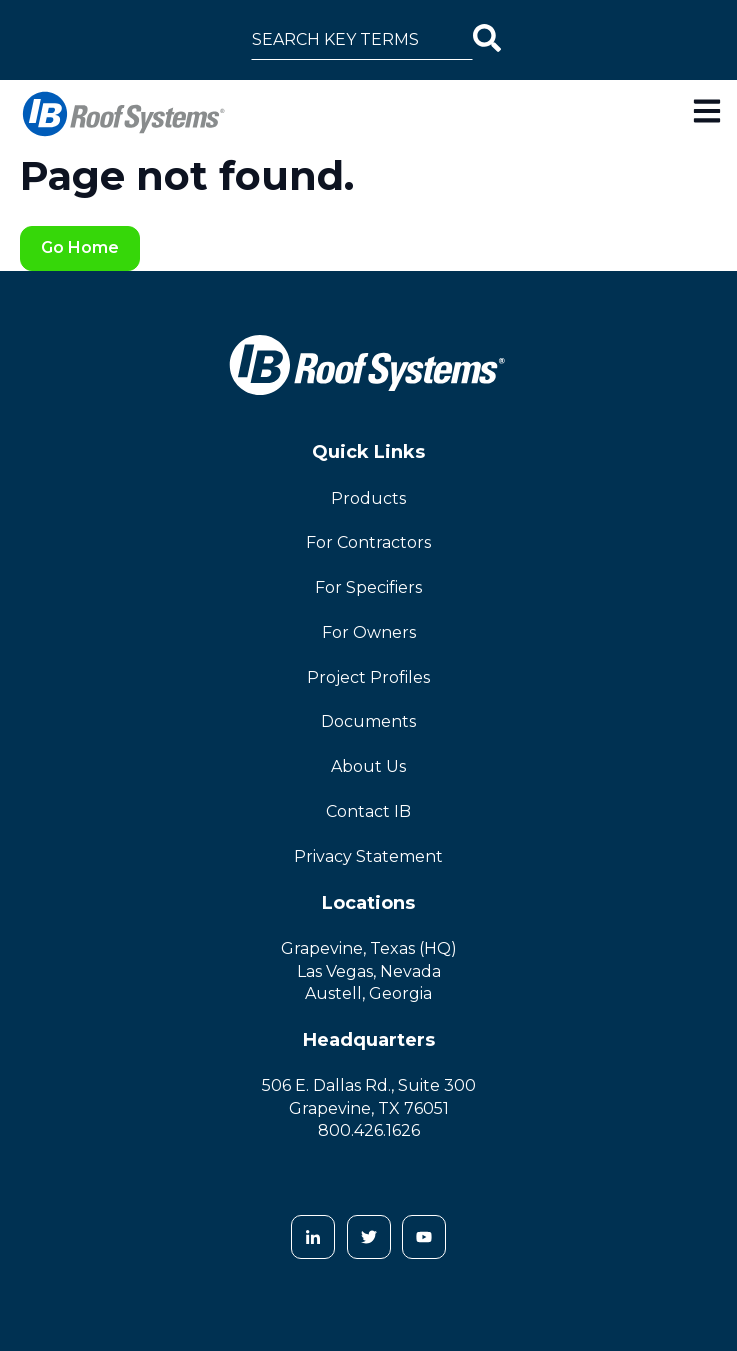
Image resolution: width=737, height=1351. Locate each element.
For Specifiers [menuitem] (368, 587)
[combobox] (362, 40)
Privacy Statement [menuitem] (368, 856)
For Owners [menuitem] (369, 632)
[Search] (487, 40)
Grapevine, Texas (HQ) (369, 948)
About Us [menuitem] (368, 766)
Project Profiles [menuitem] (368, 677)
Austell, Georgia (368, 993)
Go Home (80, 247)
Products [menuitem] (368, 498)
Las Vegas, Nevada (369, 971)
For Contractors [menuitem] (368, 542)
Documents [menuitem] (368, 721)
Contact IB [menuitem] (368, 811)
